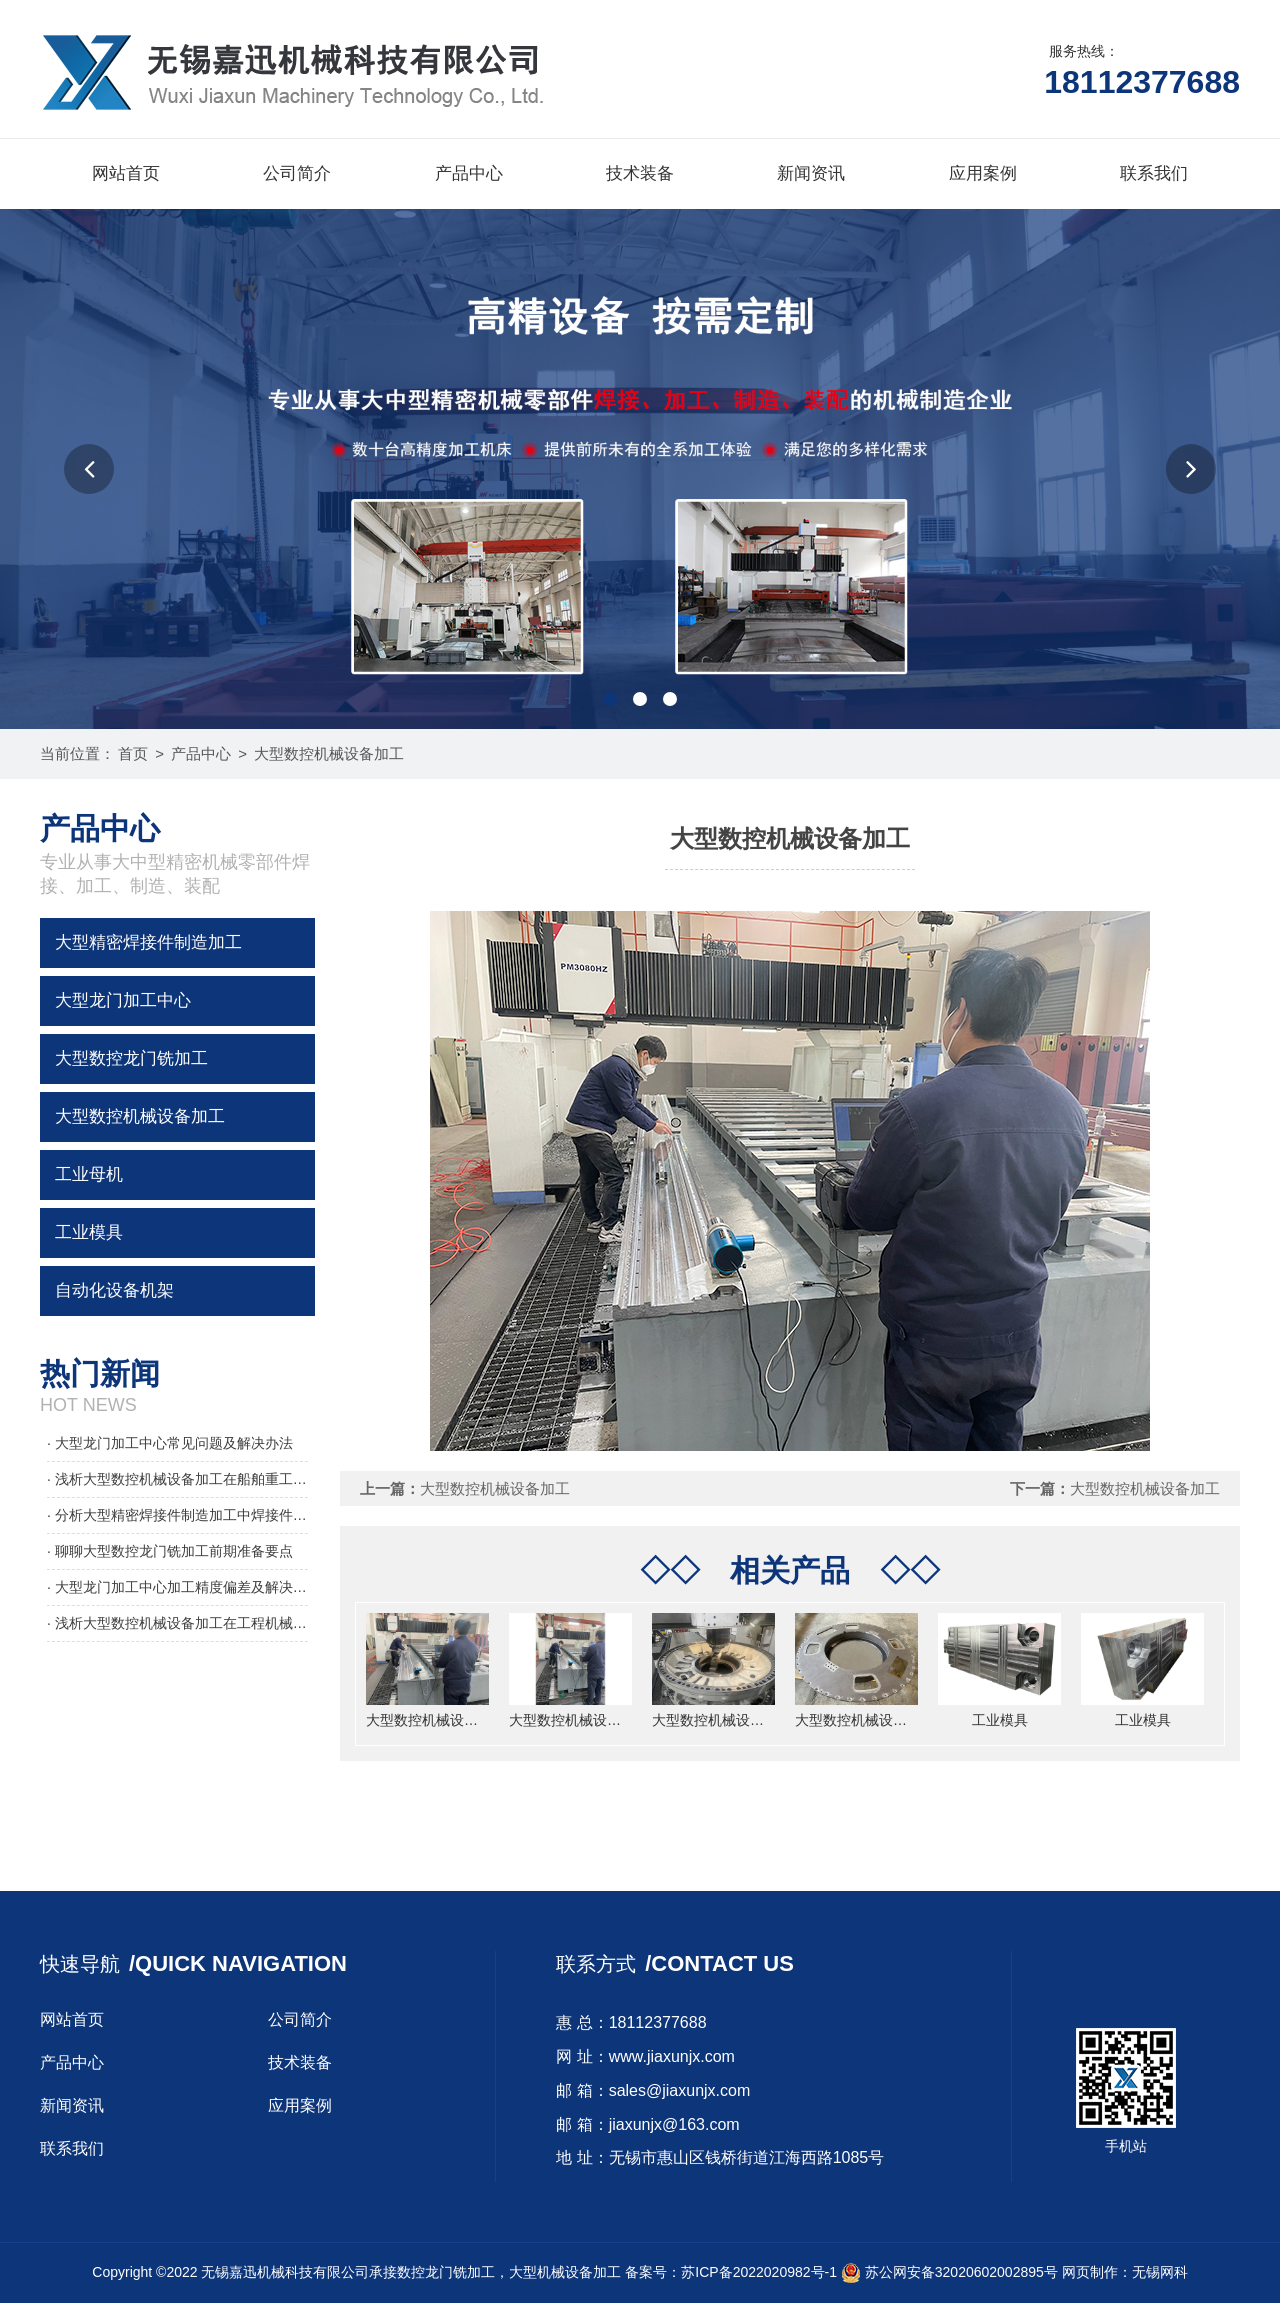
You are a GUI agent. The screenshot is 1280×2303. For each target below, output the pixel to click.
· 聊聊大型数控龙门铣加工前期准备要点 (170, 1551)
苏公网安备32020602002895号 (949, 2272)
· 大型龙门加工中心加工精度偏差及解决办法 (177, 1587)
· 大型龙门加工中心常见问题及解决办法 (170, 1443)
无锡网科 (1160, 2272)
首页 (133, 753)
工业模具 (89, 1232)
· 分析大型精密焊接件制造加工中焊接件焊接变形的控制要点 (177, 1515)
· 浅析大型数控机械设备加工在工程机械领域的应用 (177, 1623)
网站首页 (126, 173)
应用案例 (983, 173)
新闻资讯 (811, 173)
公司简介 (297, 173)
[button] (89, 469)
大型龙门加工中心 (123, 1000)
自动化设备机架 (114, 1290)
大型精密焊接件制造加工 (148, 942)
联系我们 (1154, 173)
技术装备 (640, 173)
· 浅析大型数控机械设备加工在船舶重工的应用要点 (177, 1479)
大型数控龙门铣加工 (131, 1058)
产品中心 (469, 173)
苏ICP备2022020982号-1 (759, 2272)
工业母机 (89, 1174)
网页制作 (1090, 2272)
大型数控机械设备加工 (329, 753)
